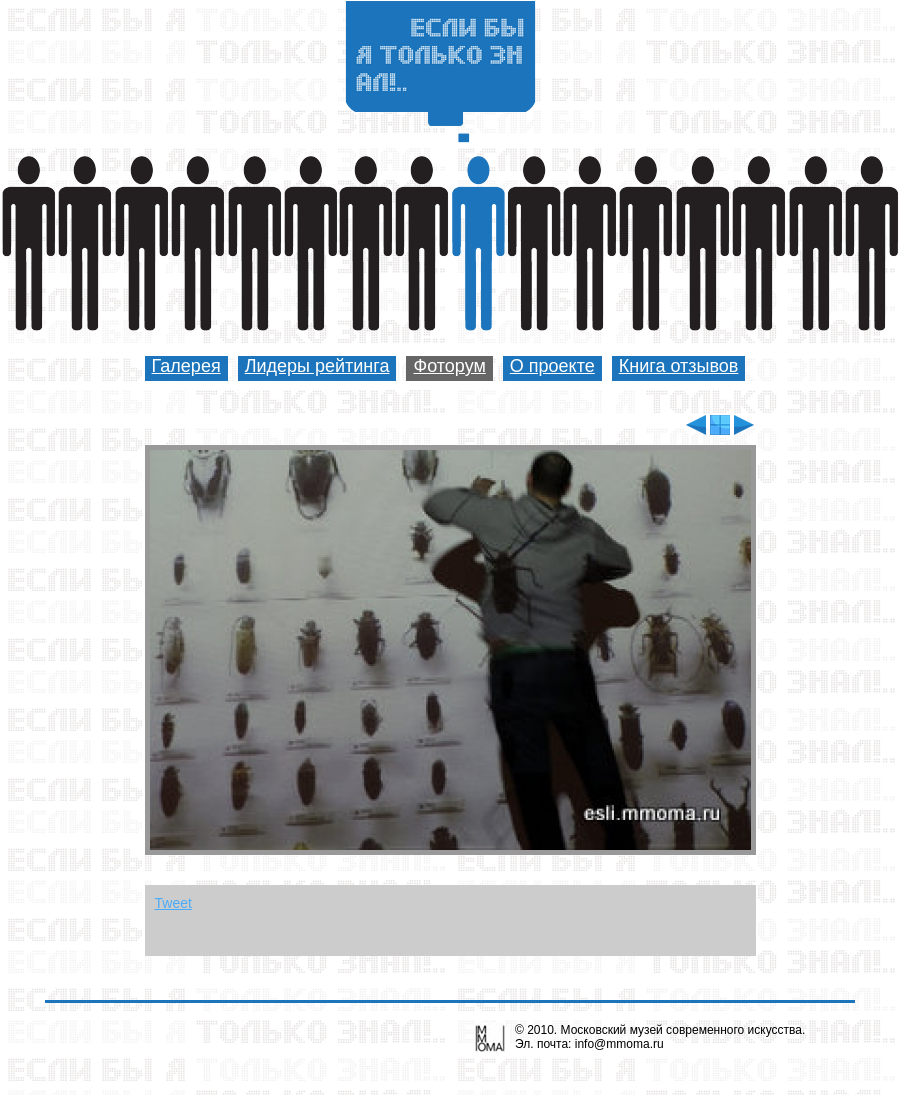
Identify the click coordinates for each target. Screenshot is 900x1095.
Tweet (173, 903)
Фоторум (449, 366)
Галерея (186, 366)
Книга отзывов (679, 366)
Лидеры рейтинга (317, 366)
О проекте (552, 366)
